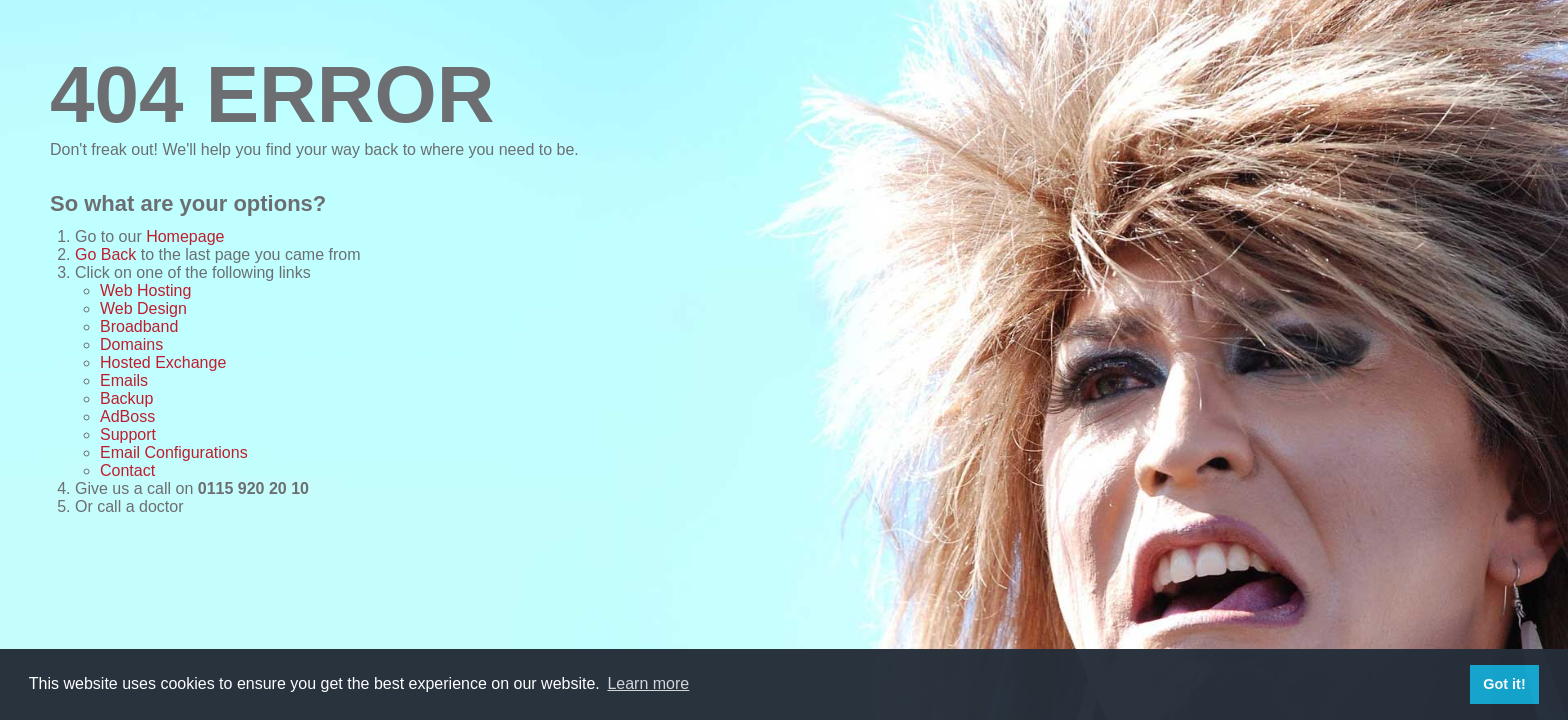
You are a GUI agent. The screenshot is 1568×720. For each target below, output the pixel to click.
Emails (124, 380)
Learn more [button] (648, 683)
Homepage (185, 236)
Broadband (139, 326)
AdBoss (127, 416)
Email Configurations (174, 452)
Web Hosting (145, 290)
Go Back (105, 254)
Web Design (143, 308)
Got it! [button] (1504, 684)
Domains (131, 344)
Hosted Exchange (163, 362)
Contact (127, 470)
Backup (126, 398)
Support (128, 434)
